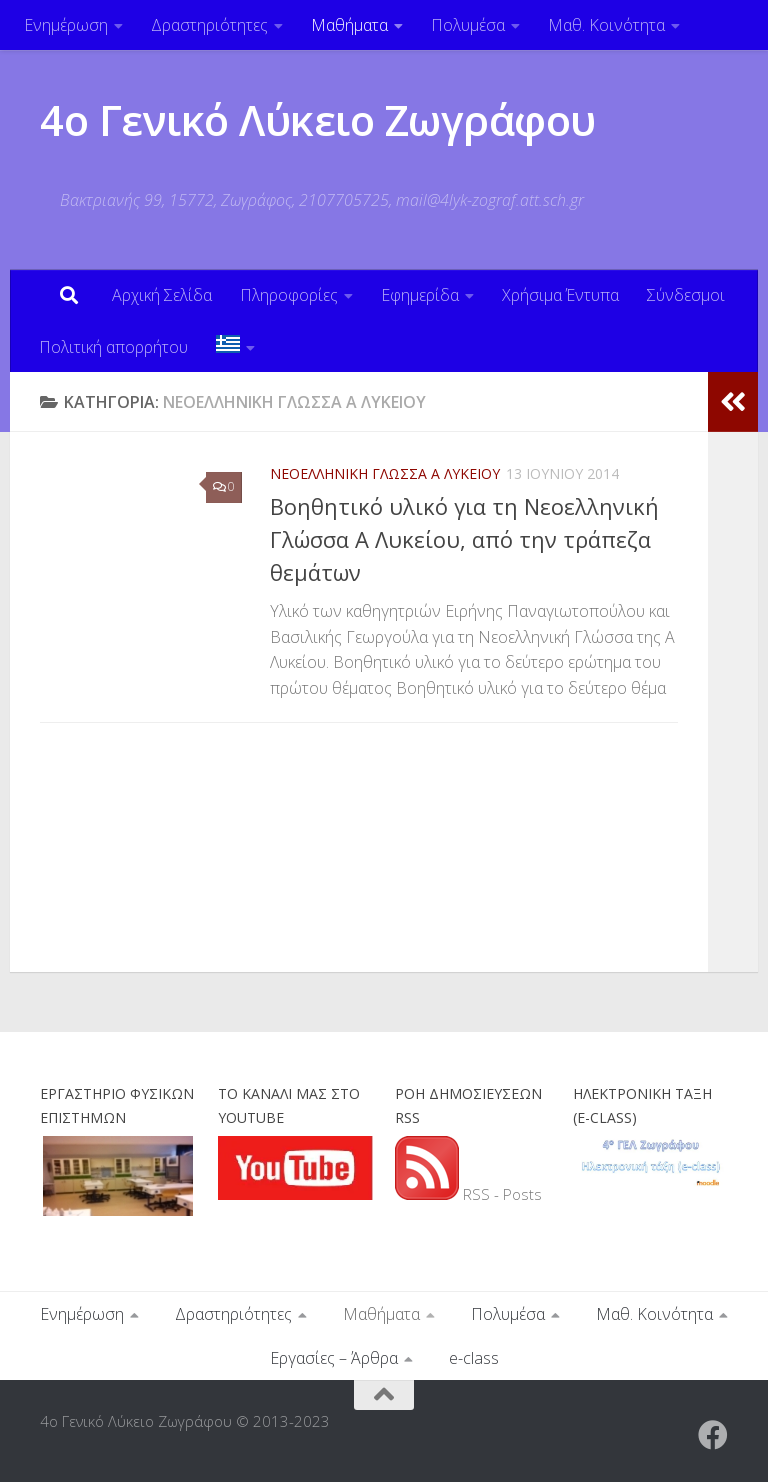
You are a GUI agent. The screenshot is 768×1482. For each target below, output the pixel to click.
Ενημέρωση (66, 25)
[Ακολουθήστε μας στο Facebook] (713, 1435)
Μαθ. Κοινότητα (606, 25)
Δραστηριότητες (209, 25)
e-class (474, 1358)
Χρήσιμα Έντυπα (560, 295)
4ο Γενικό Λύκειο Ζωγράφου (318, 119)
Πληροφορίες (289, 295)
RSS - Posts (468, 1194)
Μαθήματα (349, 25)
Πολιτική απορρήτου (113, 347)
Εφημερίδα (420, 295)
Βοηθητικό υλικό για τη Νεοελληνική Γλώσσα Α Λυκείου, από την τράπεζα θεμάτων (464, 539)
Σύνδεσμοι (686, 295)
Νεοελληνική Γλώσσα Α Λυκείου (385, 473)
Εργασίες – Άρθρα (334, 1358)
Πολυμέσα (468, 25)
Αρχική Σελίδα (162, 295)
